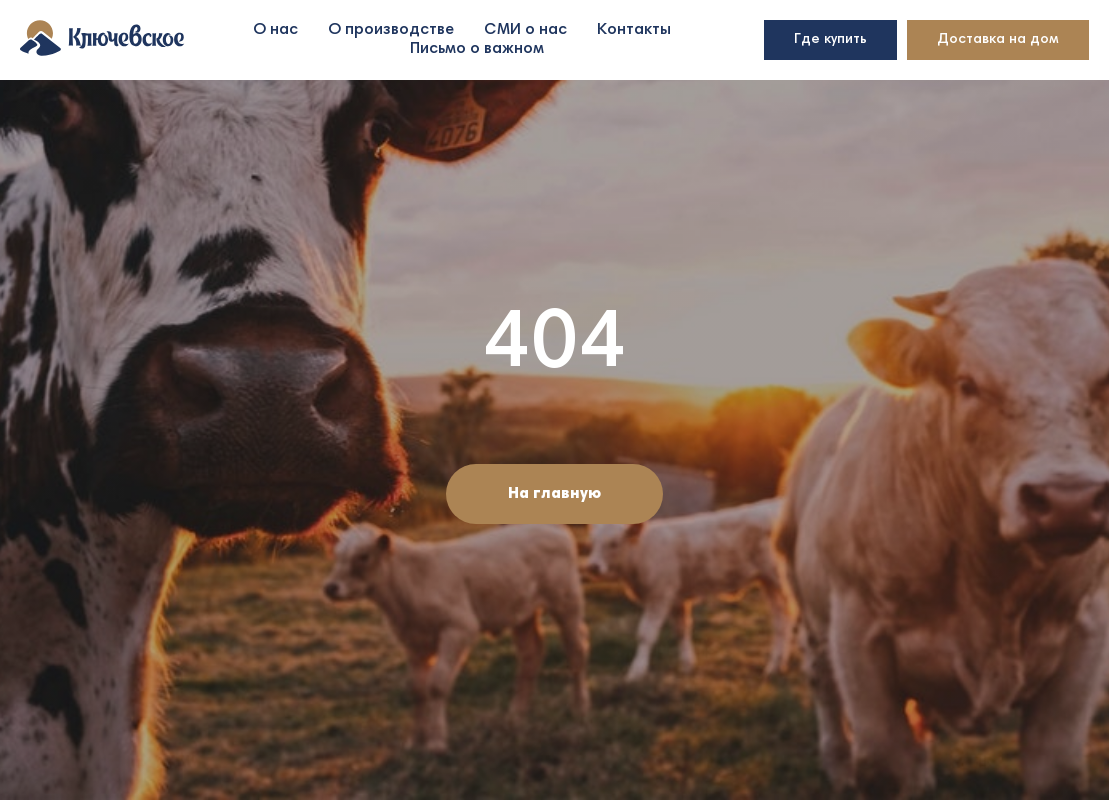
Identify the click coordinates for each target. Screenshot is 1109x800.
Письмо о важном (477, 49)
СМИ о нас (525, 30)
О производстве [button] (391, 30)
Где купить (830, 40)
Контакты (634, 30)
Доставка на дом (998, 40)
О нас (275, 30)
